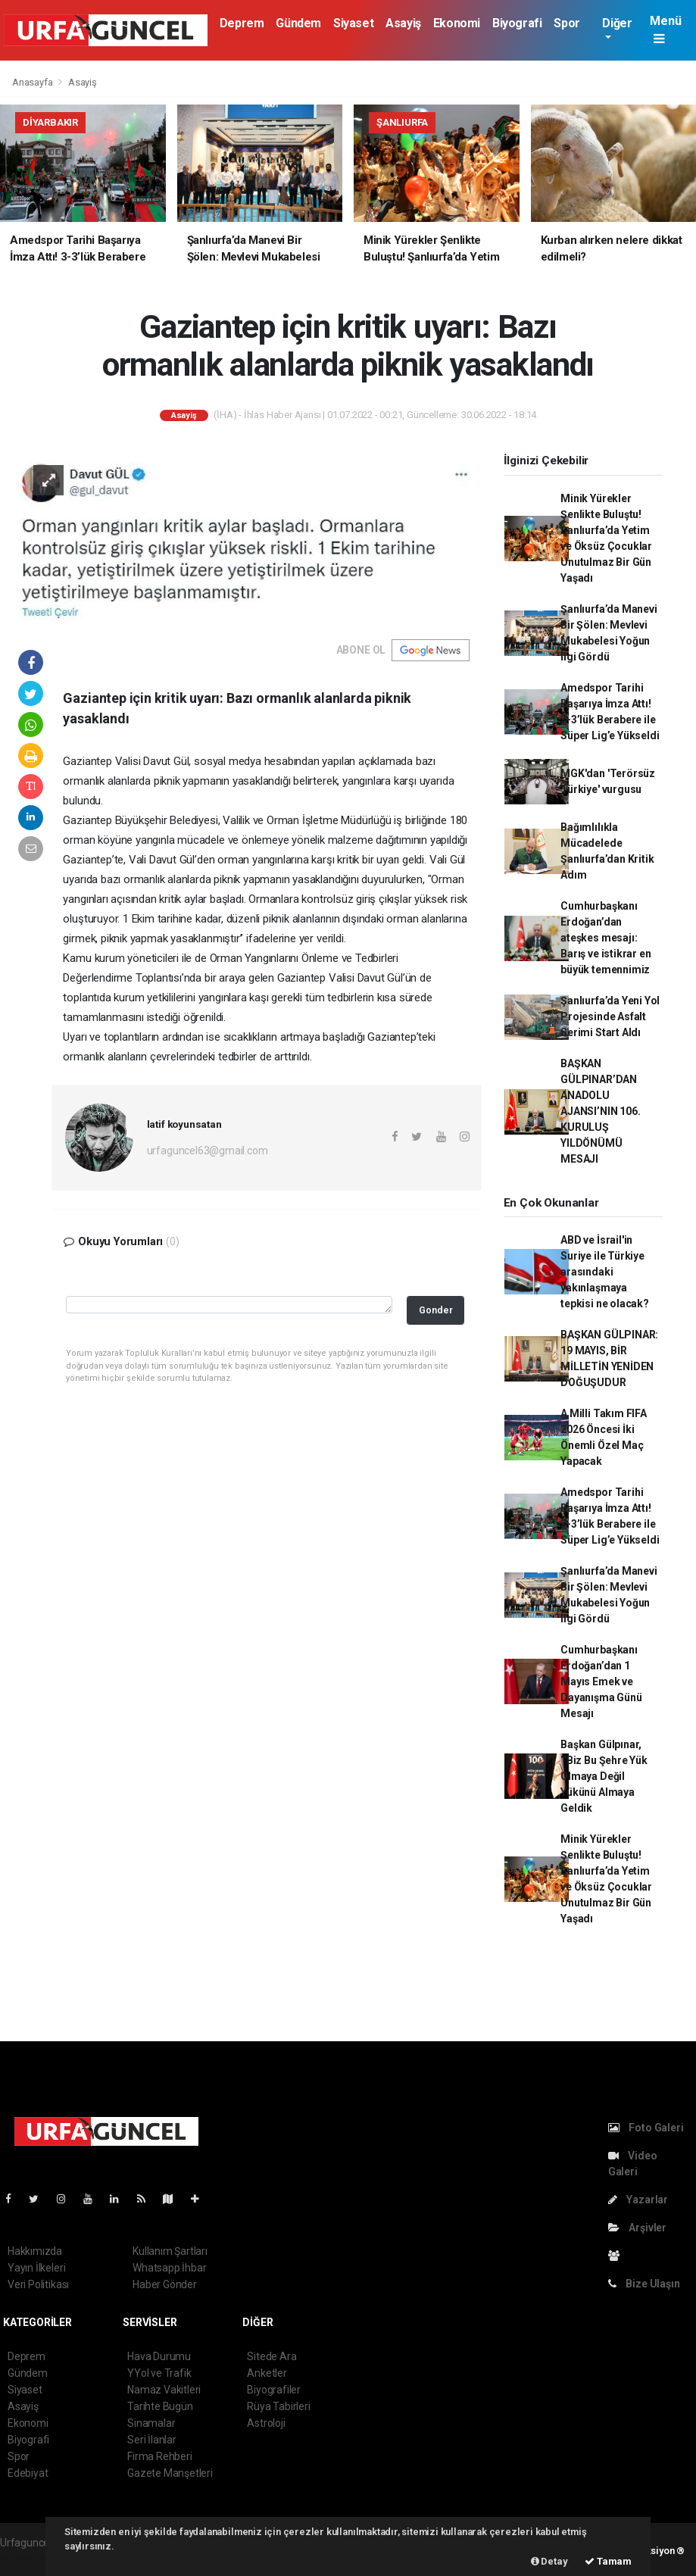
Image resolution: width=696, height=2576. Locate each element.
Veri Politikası (38, 2284)
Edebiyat (28, 2473)
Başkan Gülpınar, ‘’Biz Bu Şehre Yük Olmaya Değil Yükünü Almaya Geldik (604, 1776)
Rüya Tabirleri (278, 2406)
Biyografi (517, 23)
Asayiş (403, 23)
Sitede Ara (271, 2356)
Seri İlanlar (151, 2440)
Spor (566, 23)
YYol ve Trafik (159, 2373)
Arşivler (637, 2228)
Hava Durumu (159, 2356)
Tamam (608, 2561)
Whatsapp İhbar (169, 2268)
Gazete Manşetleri (170, 2473)
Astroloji (266, 2423)
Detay (549, 2561)
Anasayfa (33, 82)
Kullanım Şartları (170, 2251)
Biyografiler (274, 2390)
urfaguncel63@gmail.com (207, 1150)
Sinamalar (151, 2423)
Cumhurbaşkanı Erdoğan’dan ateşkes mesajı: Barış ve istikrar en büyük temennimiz (605, 938)
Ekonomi (456, 23)
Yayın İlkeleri (36, 2268)
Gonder (436, 1310)
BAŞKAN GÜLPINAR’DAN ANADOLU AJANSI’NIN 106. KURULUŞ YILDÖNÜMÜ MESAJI (600, 1111)
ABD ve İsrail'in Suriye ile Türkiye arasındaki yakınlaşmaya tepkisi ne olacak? (604, 1272)
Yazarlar (638, 2200)
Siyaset (353, 23)
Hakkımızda (35, 2251)
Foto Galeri (646, 2128)
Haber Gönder (165, 2284)
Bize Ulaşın (644, 2284)
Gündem (298, 23)
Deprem (242, 23)
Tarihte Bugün (160, 2406)
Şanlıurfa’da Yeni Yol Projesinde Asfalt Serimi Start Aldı (610, 1016)
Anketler (266, 2373)
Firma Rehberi (159, 2456)
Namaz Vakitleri (164, 2390)
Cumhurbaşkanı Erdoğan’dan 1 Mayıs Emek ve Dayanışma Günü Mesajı (600, 1681)
